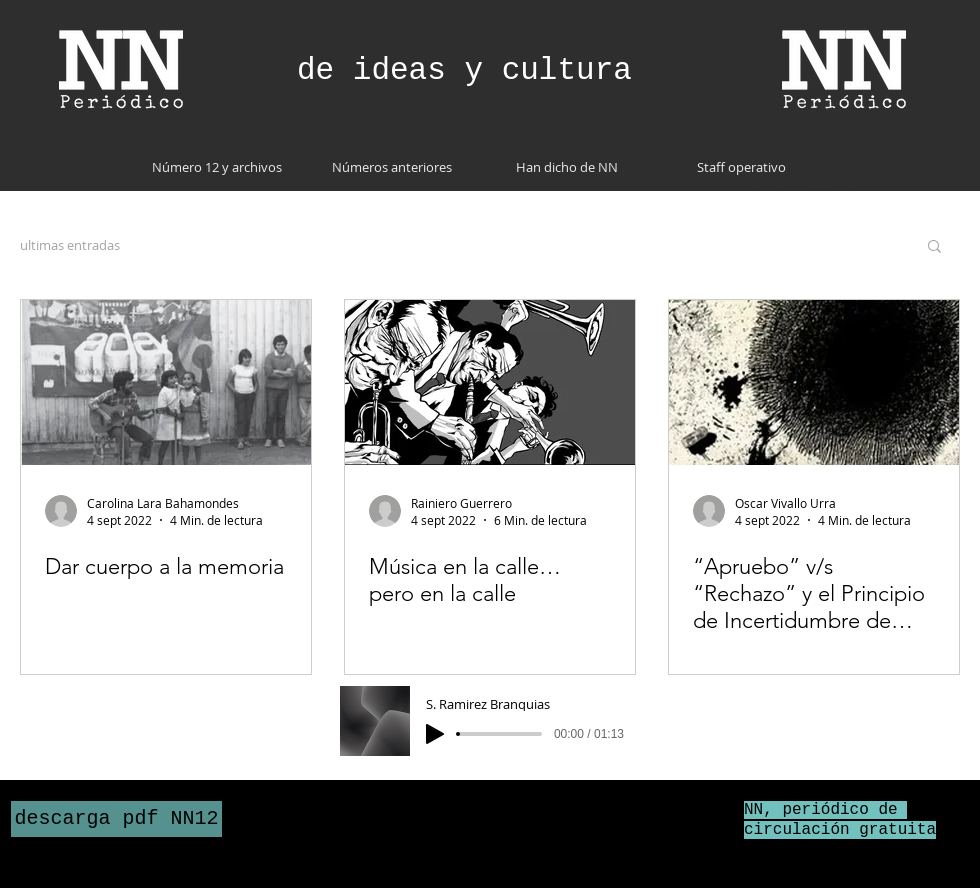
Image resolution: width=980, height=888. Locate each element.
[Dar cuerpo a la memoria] (166, 382)
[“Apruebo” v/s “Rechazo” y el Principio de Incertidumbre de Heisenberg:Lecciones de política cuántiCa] (814, 382)
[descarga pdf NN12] (116, 819)
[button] (934, 247)
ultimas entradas (70, 245)
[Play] (435, 734)
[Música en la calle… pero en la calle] (490, 382)
